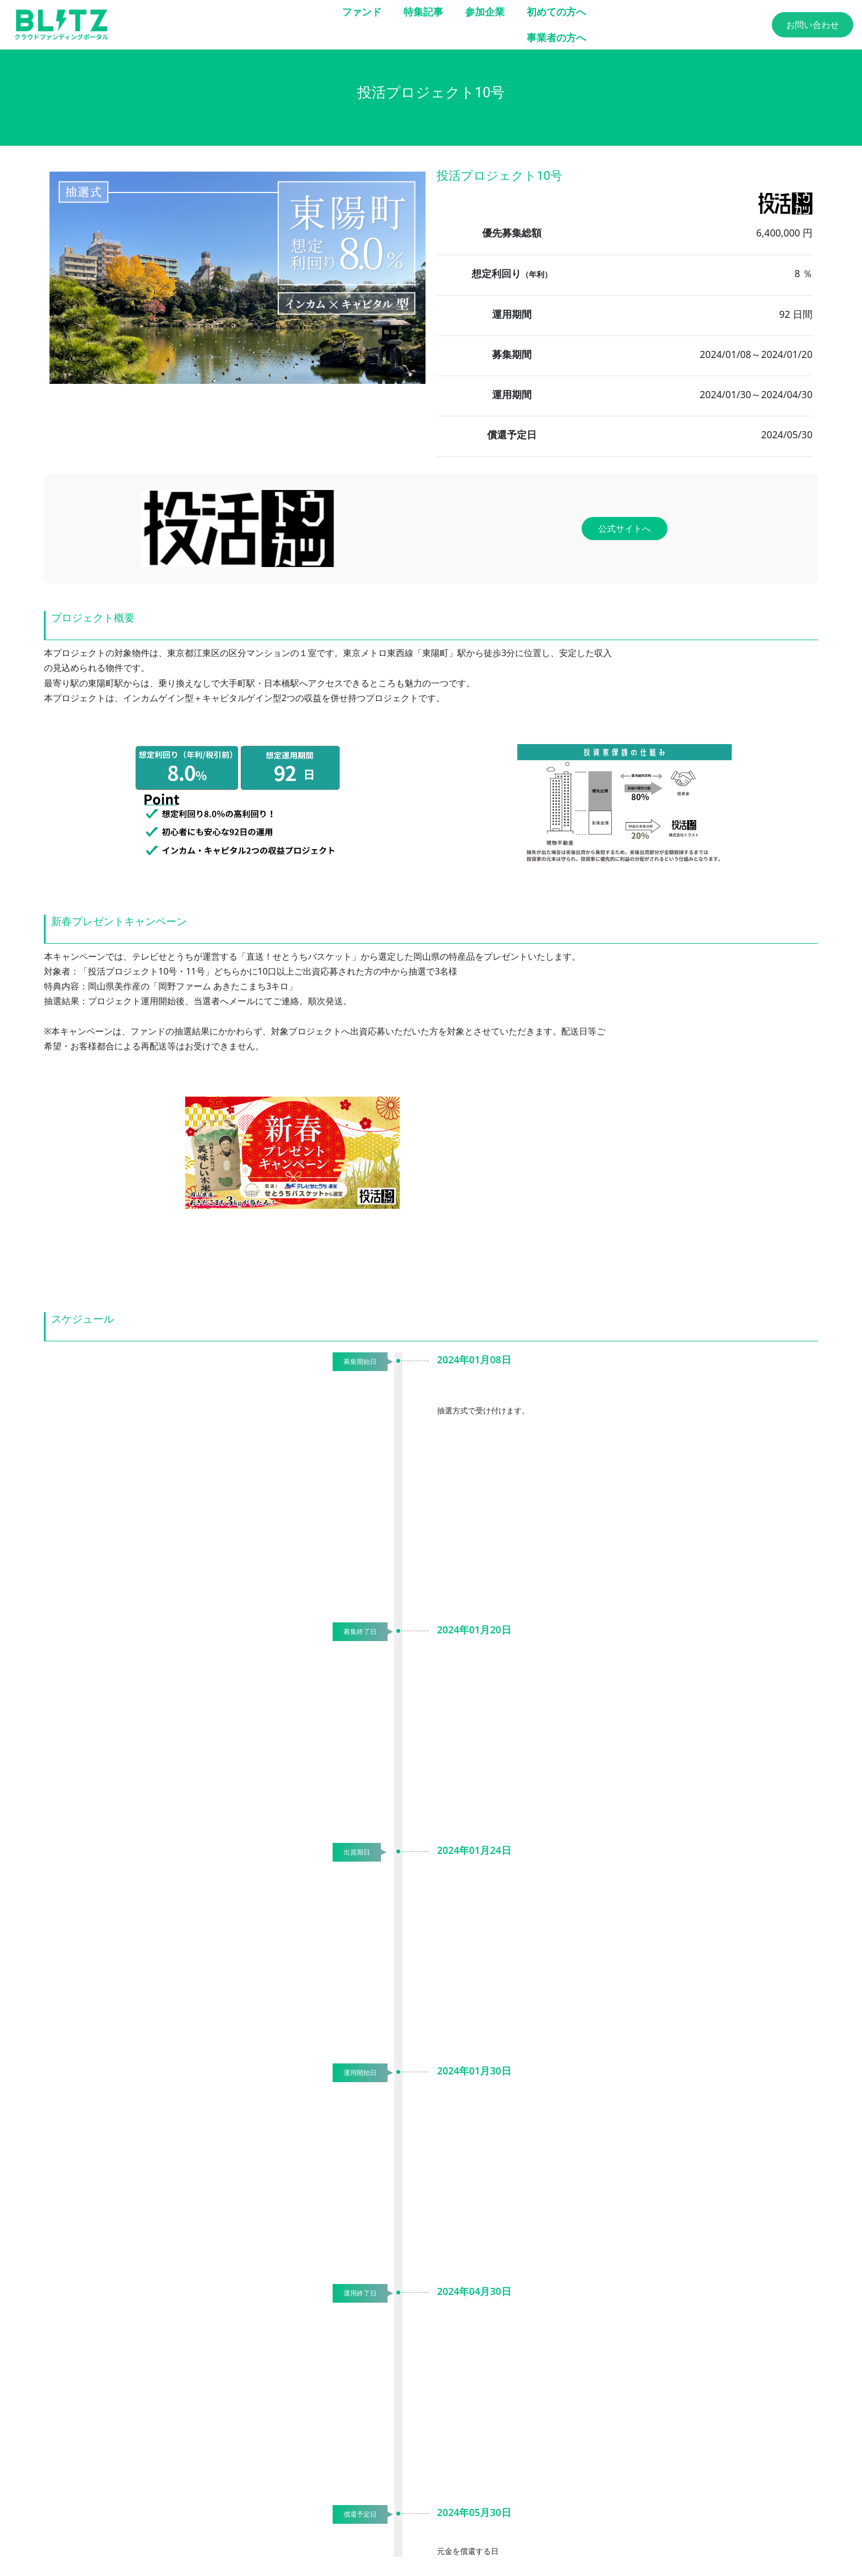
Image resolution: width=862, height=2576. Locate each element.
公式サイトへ (624, 528)
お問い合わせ (812, 25)
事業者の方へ (556, 37)
